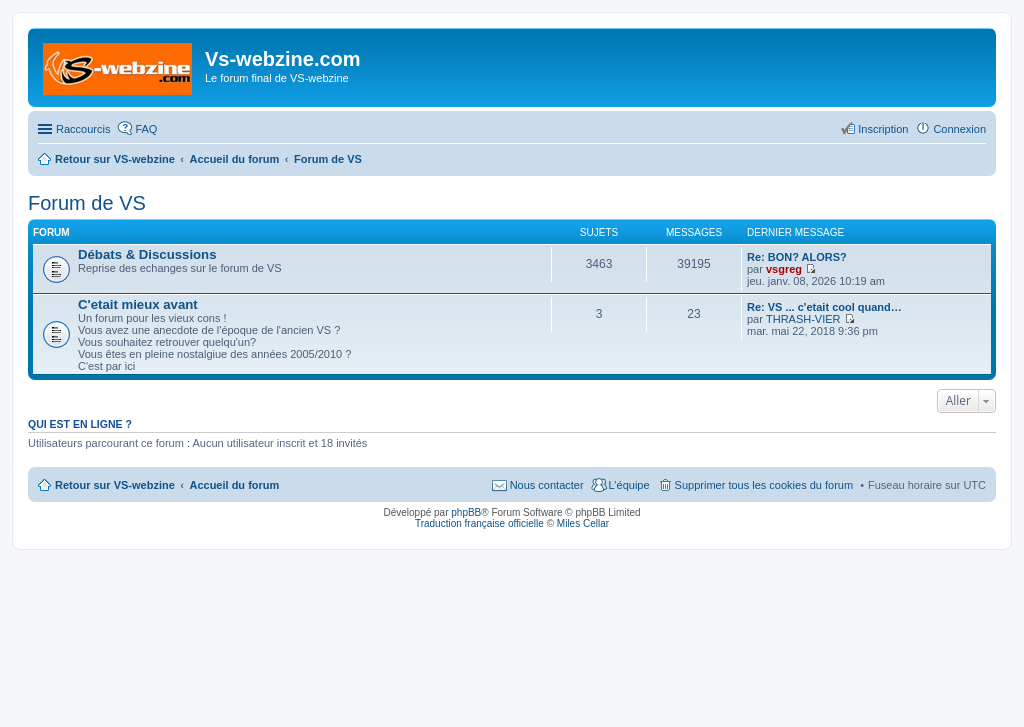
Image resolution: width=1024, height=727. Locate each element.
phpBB (466, 512)
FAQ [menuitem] (146, 129)
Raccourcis (83, 129)
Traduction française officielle (479, 523)
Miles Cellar (583, 523)
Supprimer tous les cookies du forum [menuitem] (764, 485)
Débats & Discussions (147, 254)
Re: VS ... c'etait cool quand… (824, 307)
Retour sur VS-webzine (115, 485)
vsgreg (784, 269)
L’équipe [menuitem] (629, 485)
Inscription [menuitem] (883, 129)
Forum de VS (87, 203)
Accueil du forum (234, 485)
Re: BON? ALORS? (797, 257)
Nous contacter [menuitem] (547, 485)
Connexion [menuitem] (959, 129)
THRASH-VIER (803, 319)
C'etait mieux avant (138, 304)
